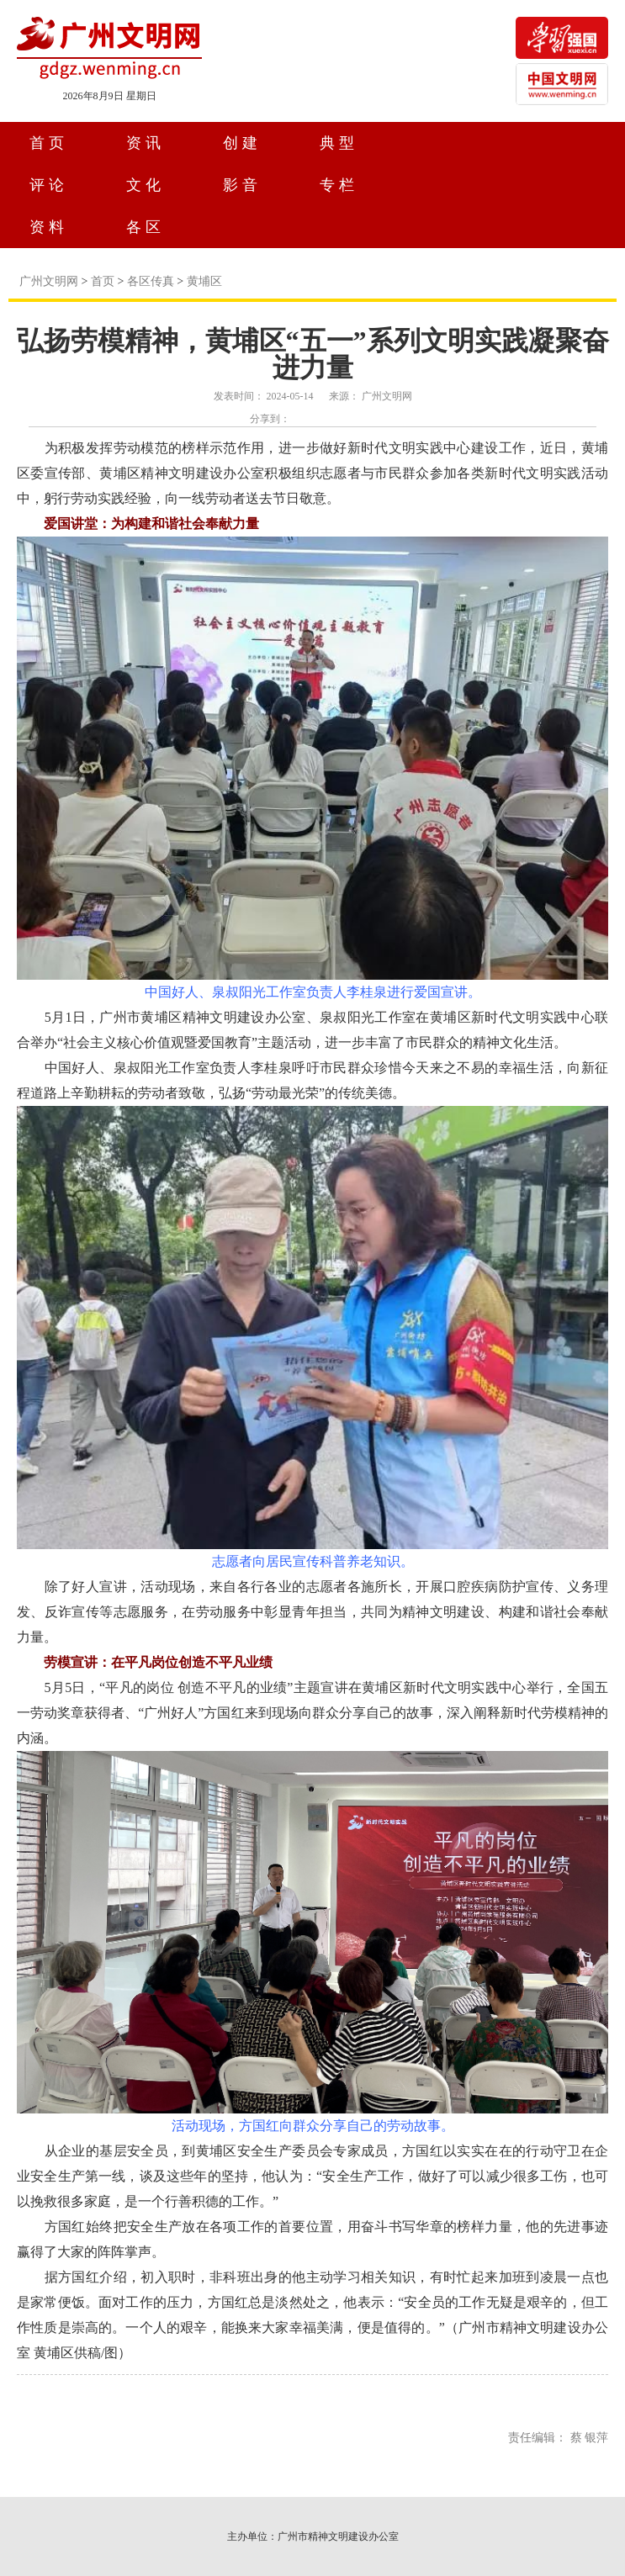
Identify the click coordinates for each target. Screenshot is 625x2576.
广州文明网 (48, 281)
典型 (339, 143)
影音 (242, 185)
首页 (48, 143)
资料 (48, 227)
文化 (145, 185)
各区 (145, 227)
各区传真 (150, 281)
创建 (242, 143)
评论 (48, 185)
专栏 (339, 185)
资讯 (145, 143)
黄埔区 (204, 281)
